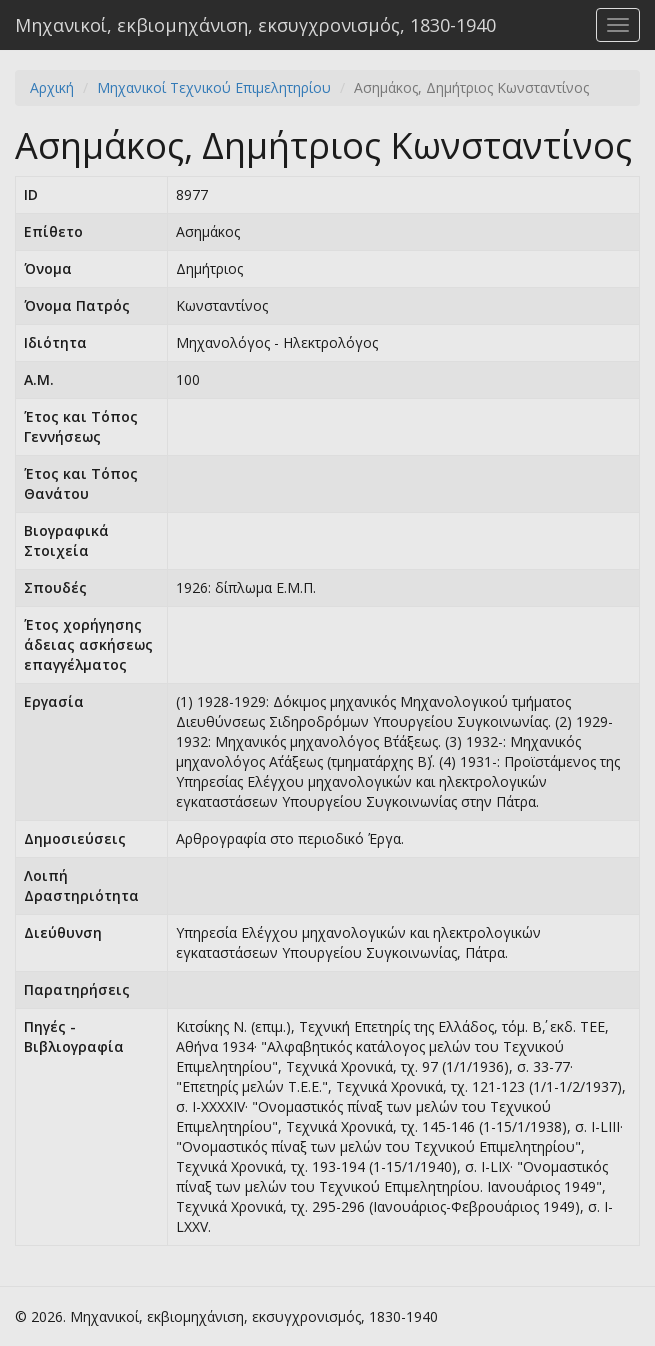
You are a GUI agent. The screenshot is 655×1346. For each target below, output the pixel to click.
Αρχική (52, 87)
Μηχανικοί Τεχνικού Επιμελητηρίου (214, 87)
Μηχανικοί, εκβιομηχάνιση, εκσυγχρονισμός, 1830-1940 (255, 25)
